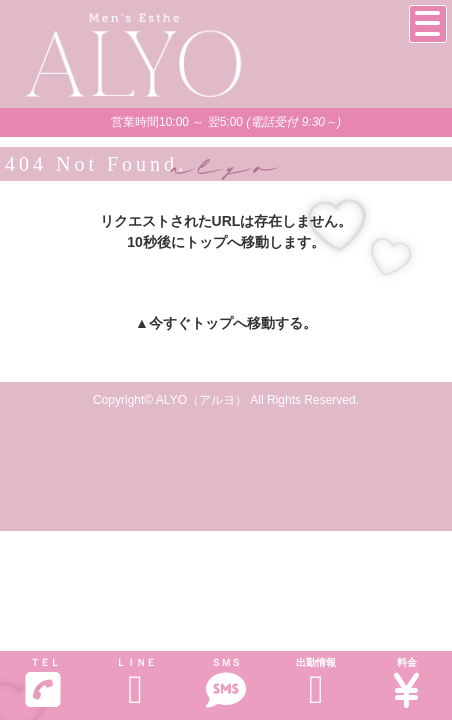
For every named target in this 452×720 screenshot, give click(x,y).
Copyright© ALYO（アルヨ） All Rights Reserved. (226, 400)
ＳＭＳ (226, 683)
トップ (212, 323)
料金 (407, 683)
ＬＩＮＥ (135, 683)
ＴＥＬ (43, 683)
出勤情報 (316, 683)
